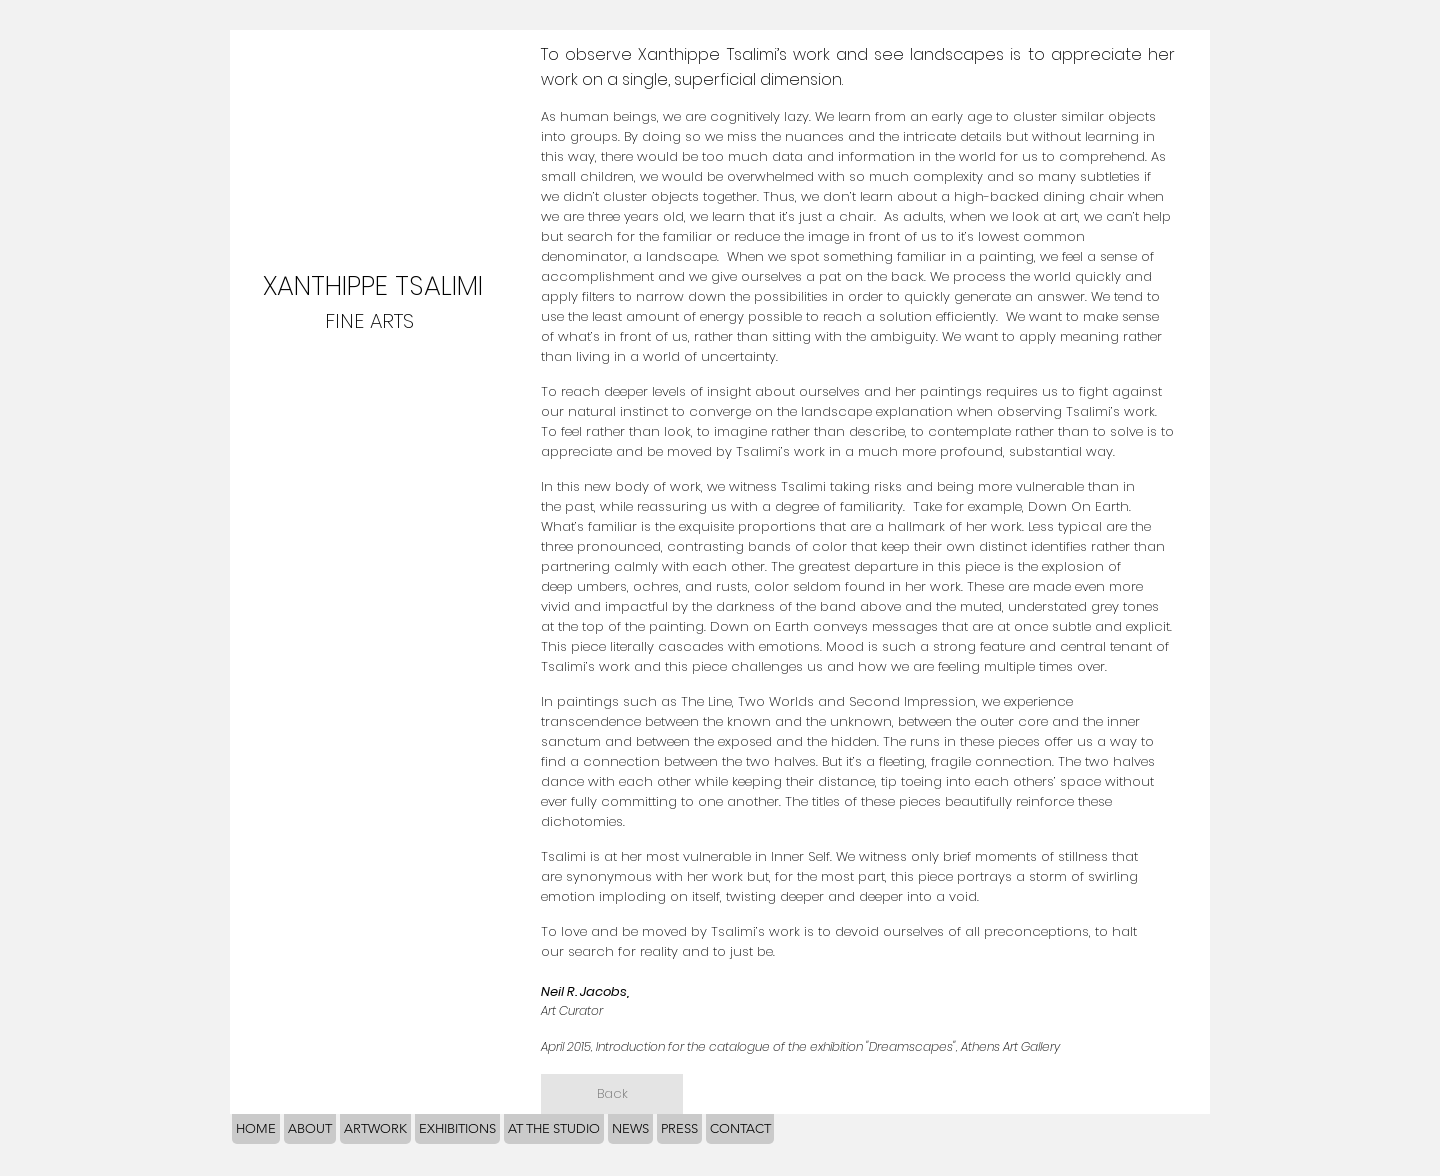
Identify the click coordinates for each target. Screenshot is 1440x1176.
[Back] (612, 1094)
